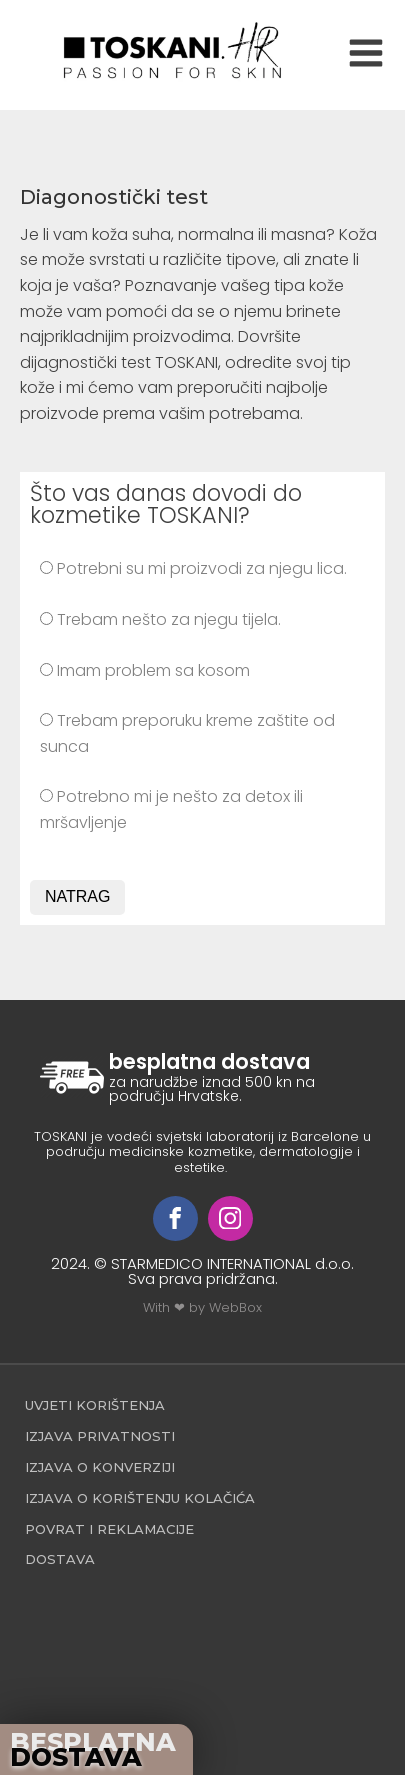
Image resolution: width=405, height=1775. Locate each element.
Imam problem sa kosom (145, 670)
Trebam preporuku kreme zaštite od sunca (187, 733)
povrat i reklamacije (109, 1529)
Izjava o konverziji (100, 1467)
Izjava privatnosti (100, 1436)
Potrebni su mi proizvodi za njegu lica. (193, 568)
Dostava (60, 1559)
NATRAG (77, 896)
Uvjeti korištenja (95, 1405)
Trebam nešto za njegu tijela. (160, 619)
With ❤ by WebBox (202, 1307)
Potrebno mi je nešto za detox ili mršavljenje (171, 809)
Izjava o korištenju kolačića (140, 1498)
